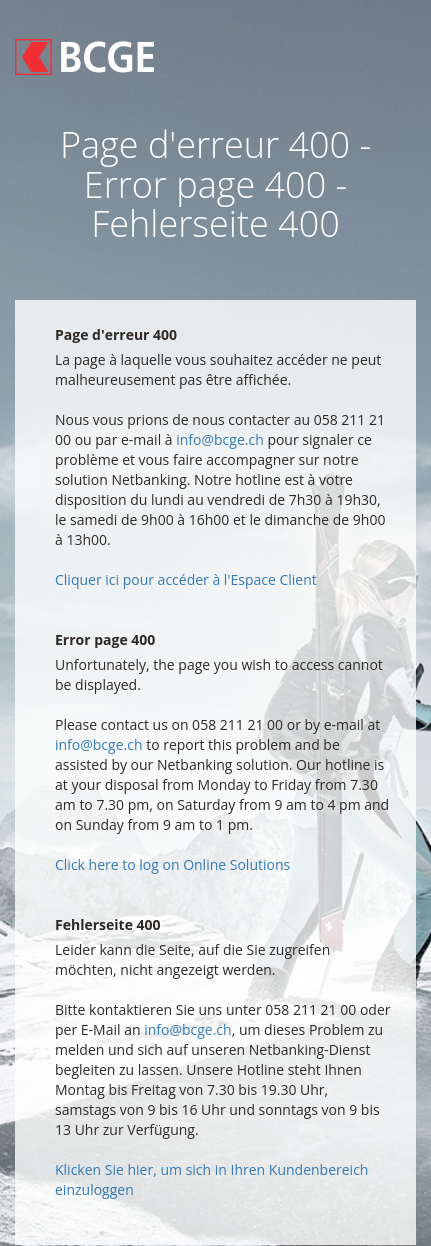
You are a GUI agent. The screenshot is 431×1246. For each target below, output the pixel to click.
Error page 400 (105, 639)
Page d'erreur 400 (116, 334)
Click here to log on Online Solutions (172, 864)
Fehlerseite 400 (108, 924)
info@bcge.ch (220, 439)
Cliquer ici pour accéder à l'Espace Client (186, 579)
